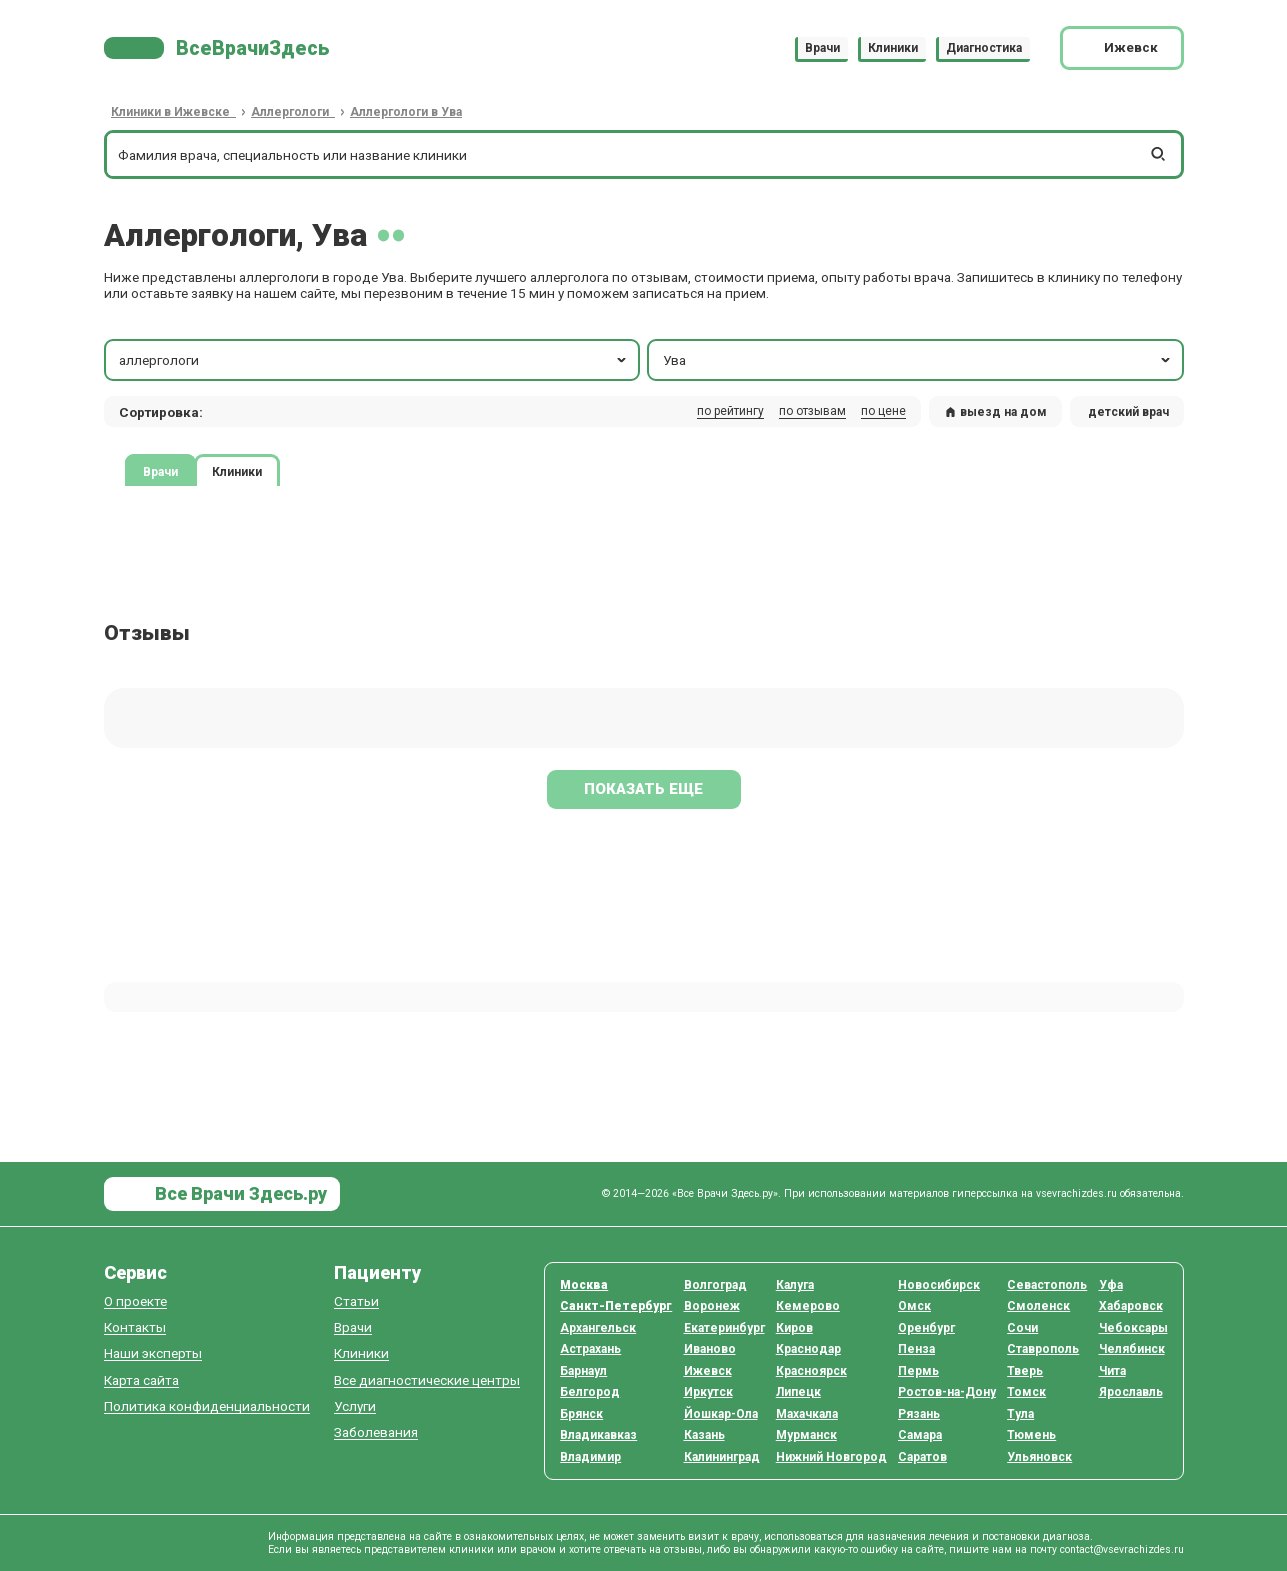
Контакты (135, 1327)
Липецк (798, 1392)
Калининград (722, 1457)
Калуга (795, 1285)
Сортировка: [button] (161, 412)
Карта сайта (141, 1380)
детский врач (1128, 412)
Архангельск (598, 1328)
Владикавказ (598, 1435)
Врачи (822, 48)
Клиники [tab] (237, 472)
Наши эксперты (153, 1353)
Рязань (919, 1414)
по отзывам (812, 411)
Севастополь (1047, 1285)
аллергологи (374, 360)
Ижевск (708, 1371)
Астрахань (590, 1349)
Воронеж (712, 1306)
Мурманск (806, 1435)
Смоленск (1038, 1306)
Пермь (918, 1371)
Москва (584, 1285)
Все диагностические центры (427, 1380)
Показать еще (643, 789)
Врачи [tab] (160, 472)
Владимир (590, 1457)
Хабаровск (1131, 1306)
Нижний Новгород (831, 1457)
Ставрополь (1043, 1349)
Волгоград (715, 1285)
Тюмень (1031, 1435)
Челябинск (1132, 1349)
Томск (1026, 1392)
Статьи (356, 1301)
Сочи (1022, 1328)
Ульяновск (1039, 1457)
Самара (920, 1435)
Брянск (581, 1414)
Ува (918, 360)
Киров (794, 1328)
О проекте (135, 1301)
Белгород (590, 1392)
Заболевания (376, 1432)
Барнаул (583, 1371)
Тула (1020, 1414)
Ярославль (1131, 1392)
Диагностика (984, 48)
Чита (1112, 1371)
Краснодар (808, 1349)
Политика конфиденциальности (207, 1406)
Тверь (1025, 1371)
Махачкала (807, 1414)
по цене (883, 411)
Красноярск (811, 1371)
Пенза (916, 1349)
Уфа (1111, 1285)
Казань (704, 1435)
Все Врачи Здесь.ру (239, 1193)
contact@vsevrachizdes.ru (1122, 1549)
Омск (914, 1306)
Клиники (893, 48)
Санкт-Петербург (616, 1306)
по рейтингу (730, 411)
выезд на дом (996, 412)
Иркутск (708, 1392)
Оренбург (926, 1328)
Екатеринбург (724, 1328)
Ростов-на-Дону (947, 1392)
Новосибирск (939, 1285)
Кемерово (808, 1306)
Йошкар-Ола (721, 1414)
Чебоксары (1133, 1328)
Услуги (355, 1406)
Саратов (922, 1457)
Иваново (710, 1349)
